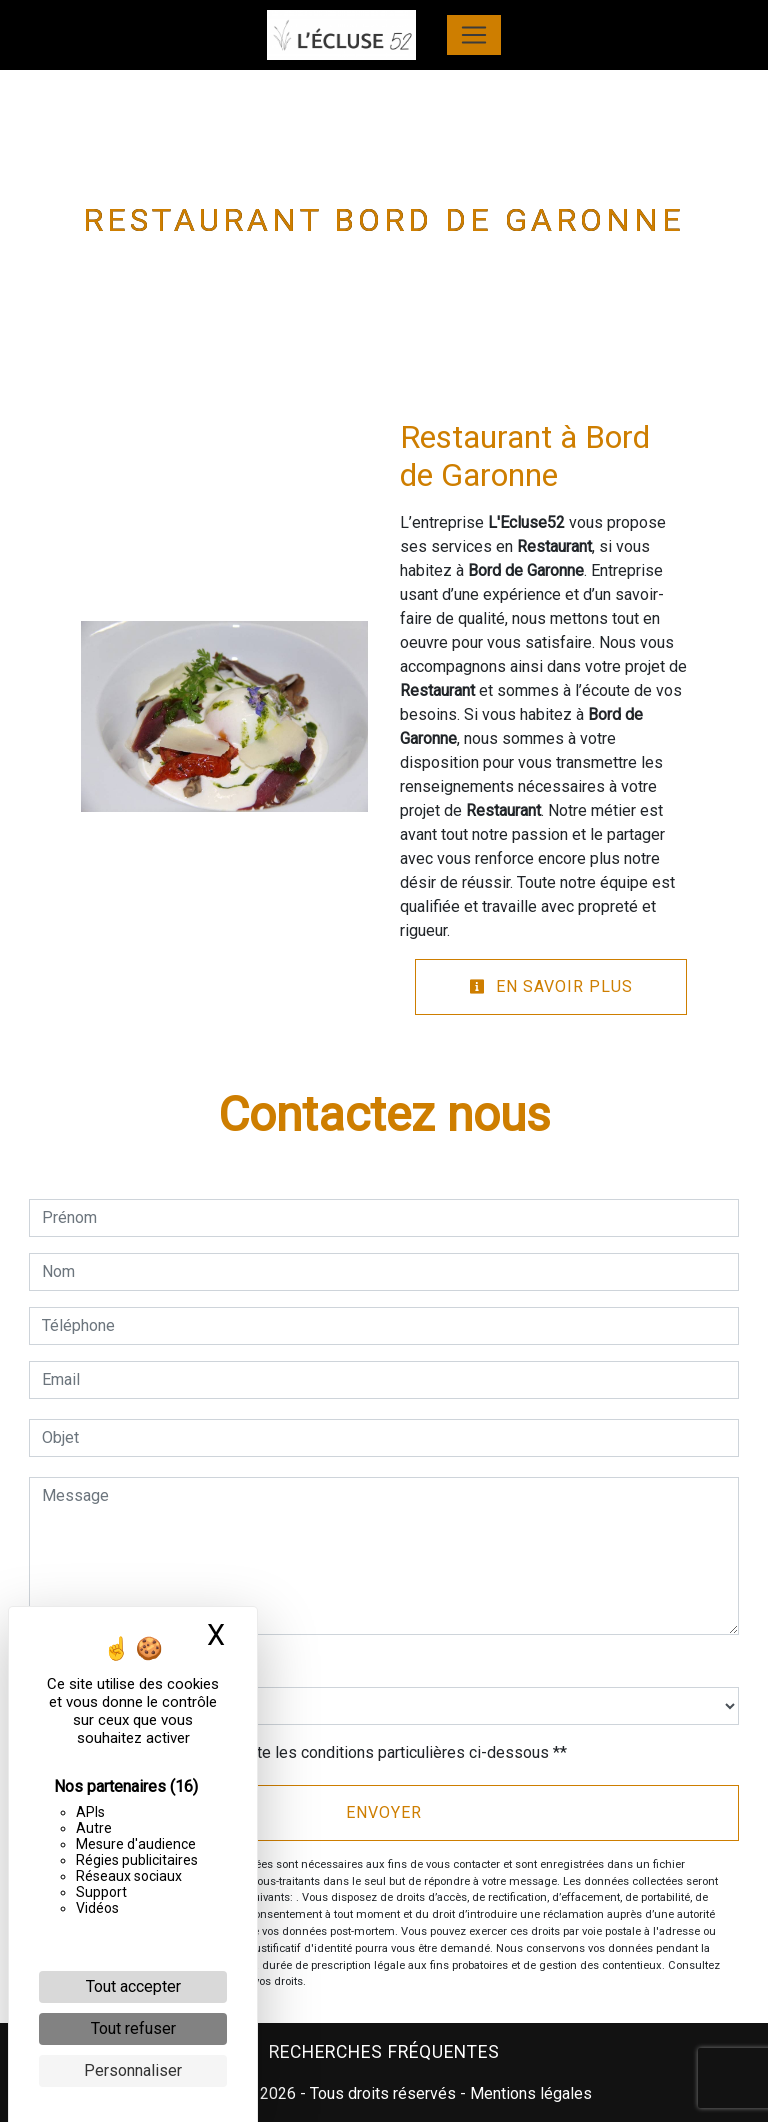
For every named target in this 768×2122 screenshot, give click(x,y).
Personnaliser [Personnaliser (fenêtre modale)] (133, 2070)
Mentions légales (529, 2093)
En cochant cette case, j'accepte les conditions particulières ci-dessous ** (308, 1752)
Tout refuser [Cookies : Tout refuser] (133, 2028)
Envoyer (384, 1812)
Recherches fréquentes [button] (384, 2052)
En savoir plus (551, 986)
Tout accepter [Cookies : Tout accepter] (133, 1986)
